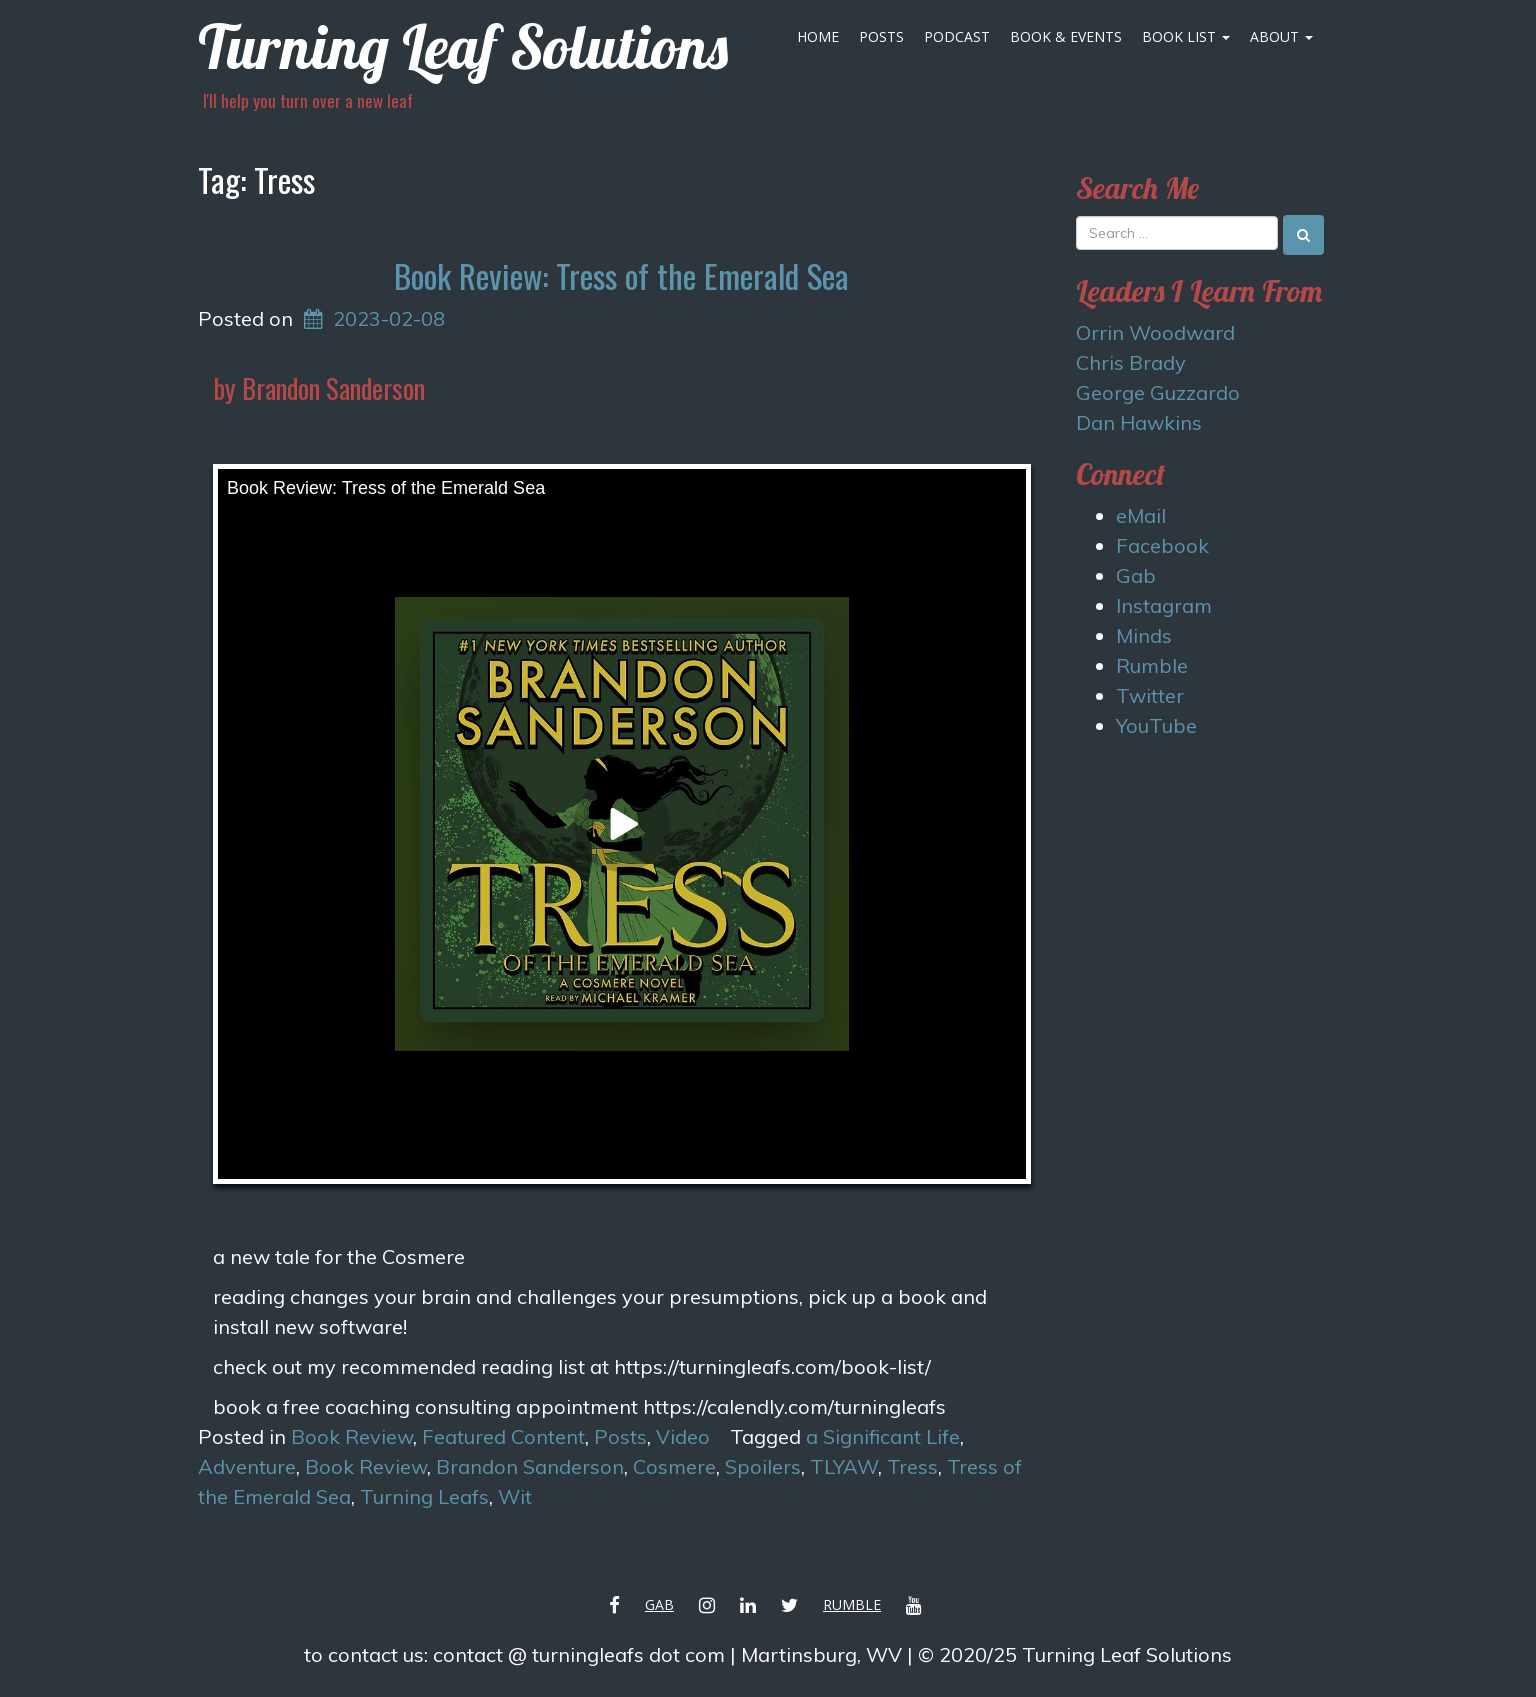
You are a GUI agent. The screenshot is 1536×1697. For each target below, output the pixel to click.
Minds (1144, 635)
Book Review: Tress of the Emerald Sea (621, 275)
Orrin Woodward (1155, 332)
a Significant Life (883, 1436)
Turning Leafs (424, 1496)
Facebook (1162, 545)
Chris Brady (1131, 362)
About (1281, 36)
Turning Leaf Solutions (463, 46)
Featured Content (503, 1436)
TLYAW (844, 1466)
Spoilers (763, 1466)
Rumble (1152, 665)
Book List (1186, 36)
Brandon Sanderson (530, 1466)
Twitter (1150, 695)
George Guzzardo (1158, 392)
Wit (515, 1496)
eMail (1141, 515)
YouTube (1156, 725)
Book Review (352, 1436)
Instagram (1164, 605)
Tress (912, 1466)
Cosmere (674, 1466)
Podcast (957, 36)
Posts (881, 36)
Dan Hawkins (1139, 422)
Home (818, 36)
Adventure (247, 1466)
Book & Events (1066, 36)
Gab (1136, 575)
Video (683, 1436)
